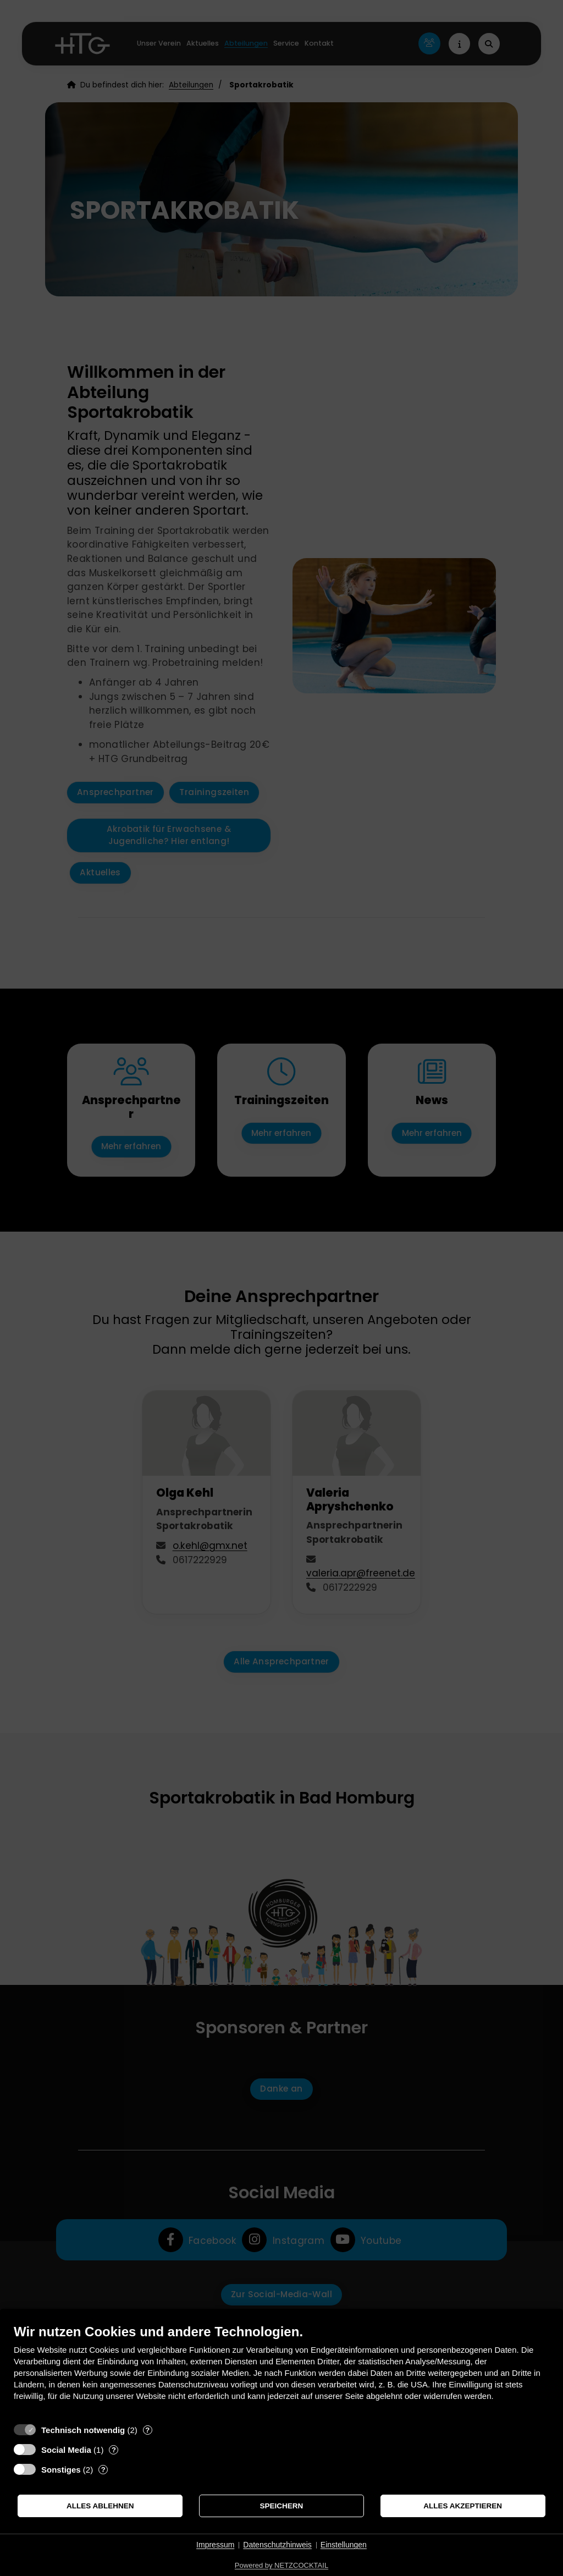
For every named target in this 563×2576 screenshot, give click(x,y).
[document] (281, 2370)
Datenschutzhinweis (277, 2544)
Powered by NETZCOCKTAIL (281, 2565)
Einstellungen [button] (344, 2544)
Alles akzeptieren (462, 2506)
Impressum (215, 2544)
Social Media (66, 2449)
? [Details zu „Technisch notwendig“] (147, 2430)
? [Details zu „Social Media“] (114, 2450)
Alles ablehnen (100, 2506)
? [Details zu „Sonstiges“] (103, 2469)
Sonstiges (61, 2469)
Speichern (281, 2506)
